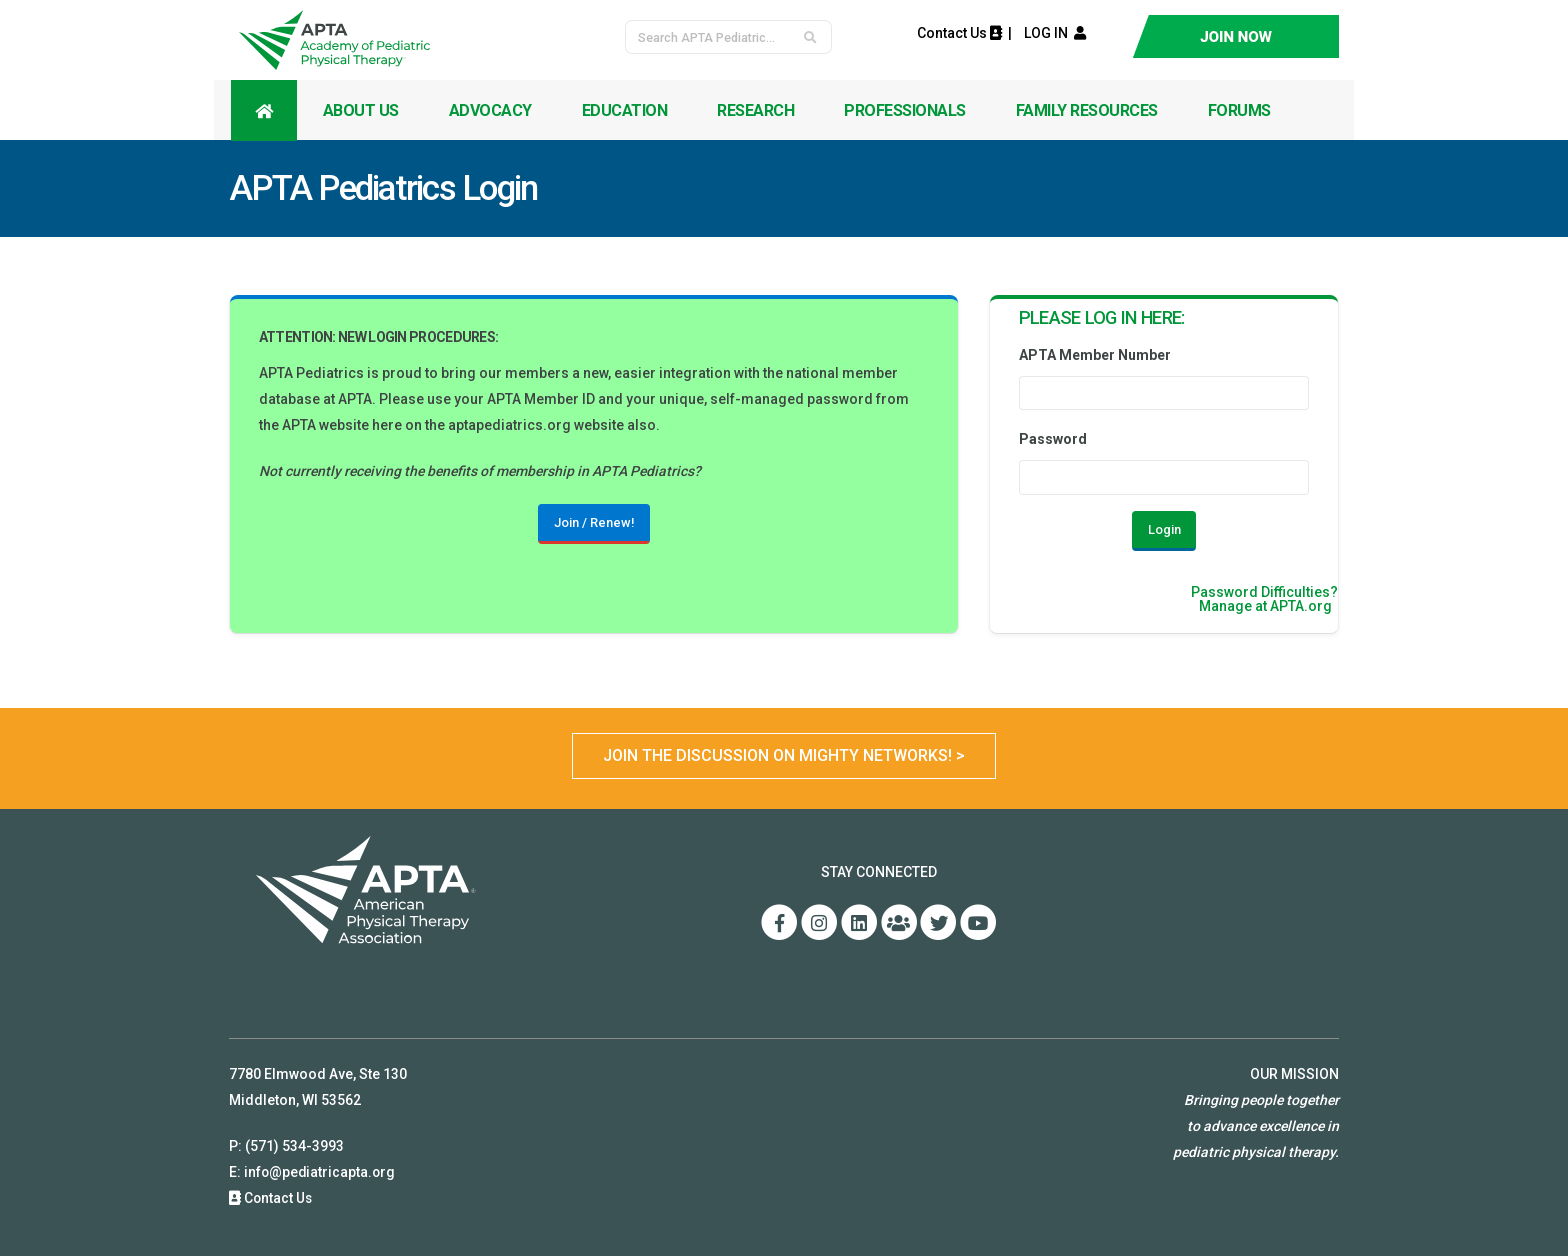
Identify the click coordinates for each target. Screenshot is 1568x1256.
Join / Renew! (594, 522)
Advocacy (490, 110)
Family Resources (1087, 110)
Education (625, 110)
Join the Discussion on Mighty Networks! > (784, 755)
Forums (1239, 110)
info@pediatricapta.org (321, 1172)
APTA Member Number (1095, 355)
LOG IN (1050, 33)
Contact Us (959, 33)
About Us (361, 110)
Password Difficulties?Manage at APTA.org (1264, 599)
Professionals (905, 110)
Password (1053, 439)
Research (755, 110)
